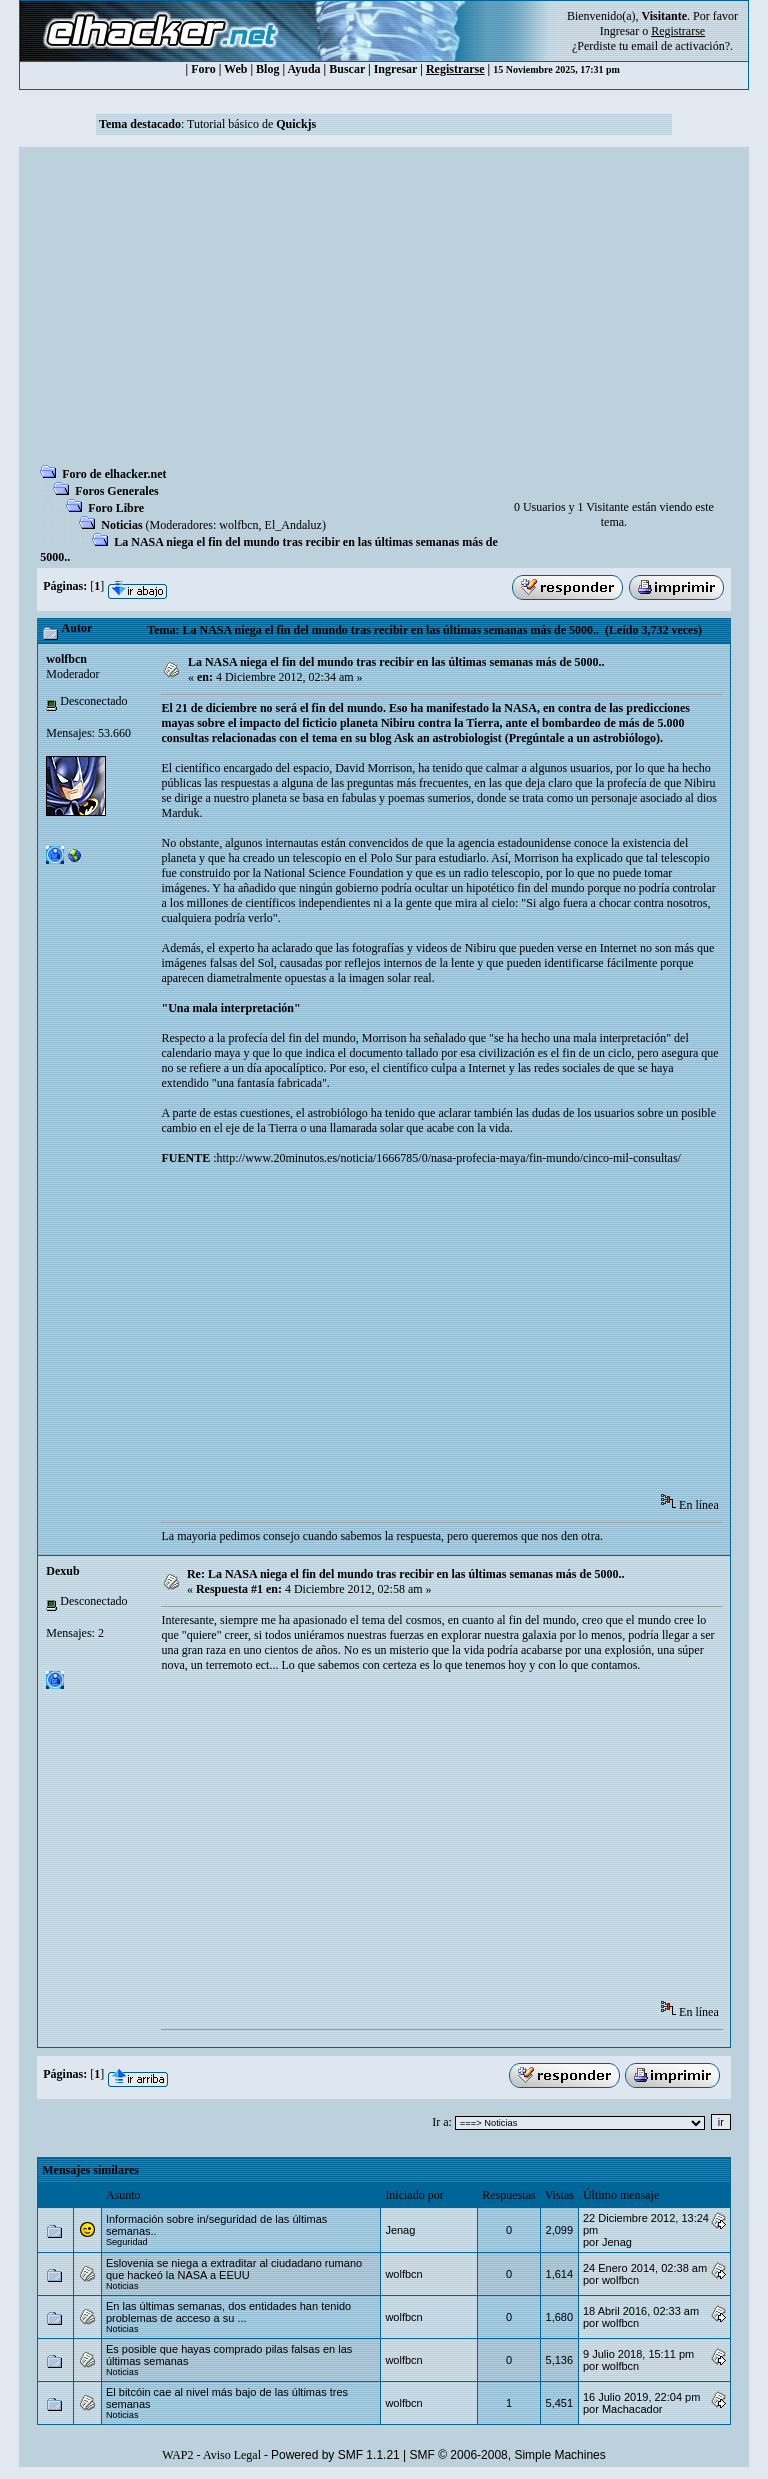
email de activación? (680, 46)
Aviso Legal (232, 2455)
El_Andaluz (293, 525)
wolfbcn (238, 525)
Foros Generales (116, 491)
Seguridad (127, 2242)
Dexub (62, 1571)
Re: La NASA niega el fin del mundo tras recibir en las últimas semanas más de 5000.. (406, 1574)
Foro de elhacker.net (114, 474)
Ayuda (303, 69)
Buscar (347, 69)
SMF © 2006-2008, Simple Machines (508, 2455)
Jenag (400, 2230)
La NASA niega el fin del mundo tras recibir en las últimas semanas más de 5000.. (396, 662)
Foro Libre (116, 508)
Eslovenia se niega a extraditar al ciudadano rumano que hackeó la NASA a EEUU (234, 2269)
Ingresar (619, 31)
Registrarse (455, 69)
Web (235, 69)
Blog (267, 69)
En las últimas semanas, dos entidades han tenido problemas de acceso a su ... (228, 2312)
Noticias (121, 525)
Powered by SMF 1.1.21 (335, 2455)
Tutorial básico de (251, 124)
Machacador (632, 2409)
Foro (203, 69)
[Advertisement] (384, 312)
